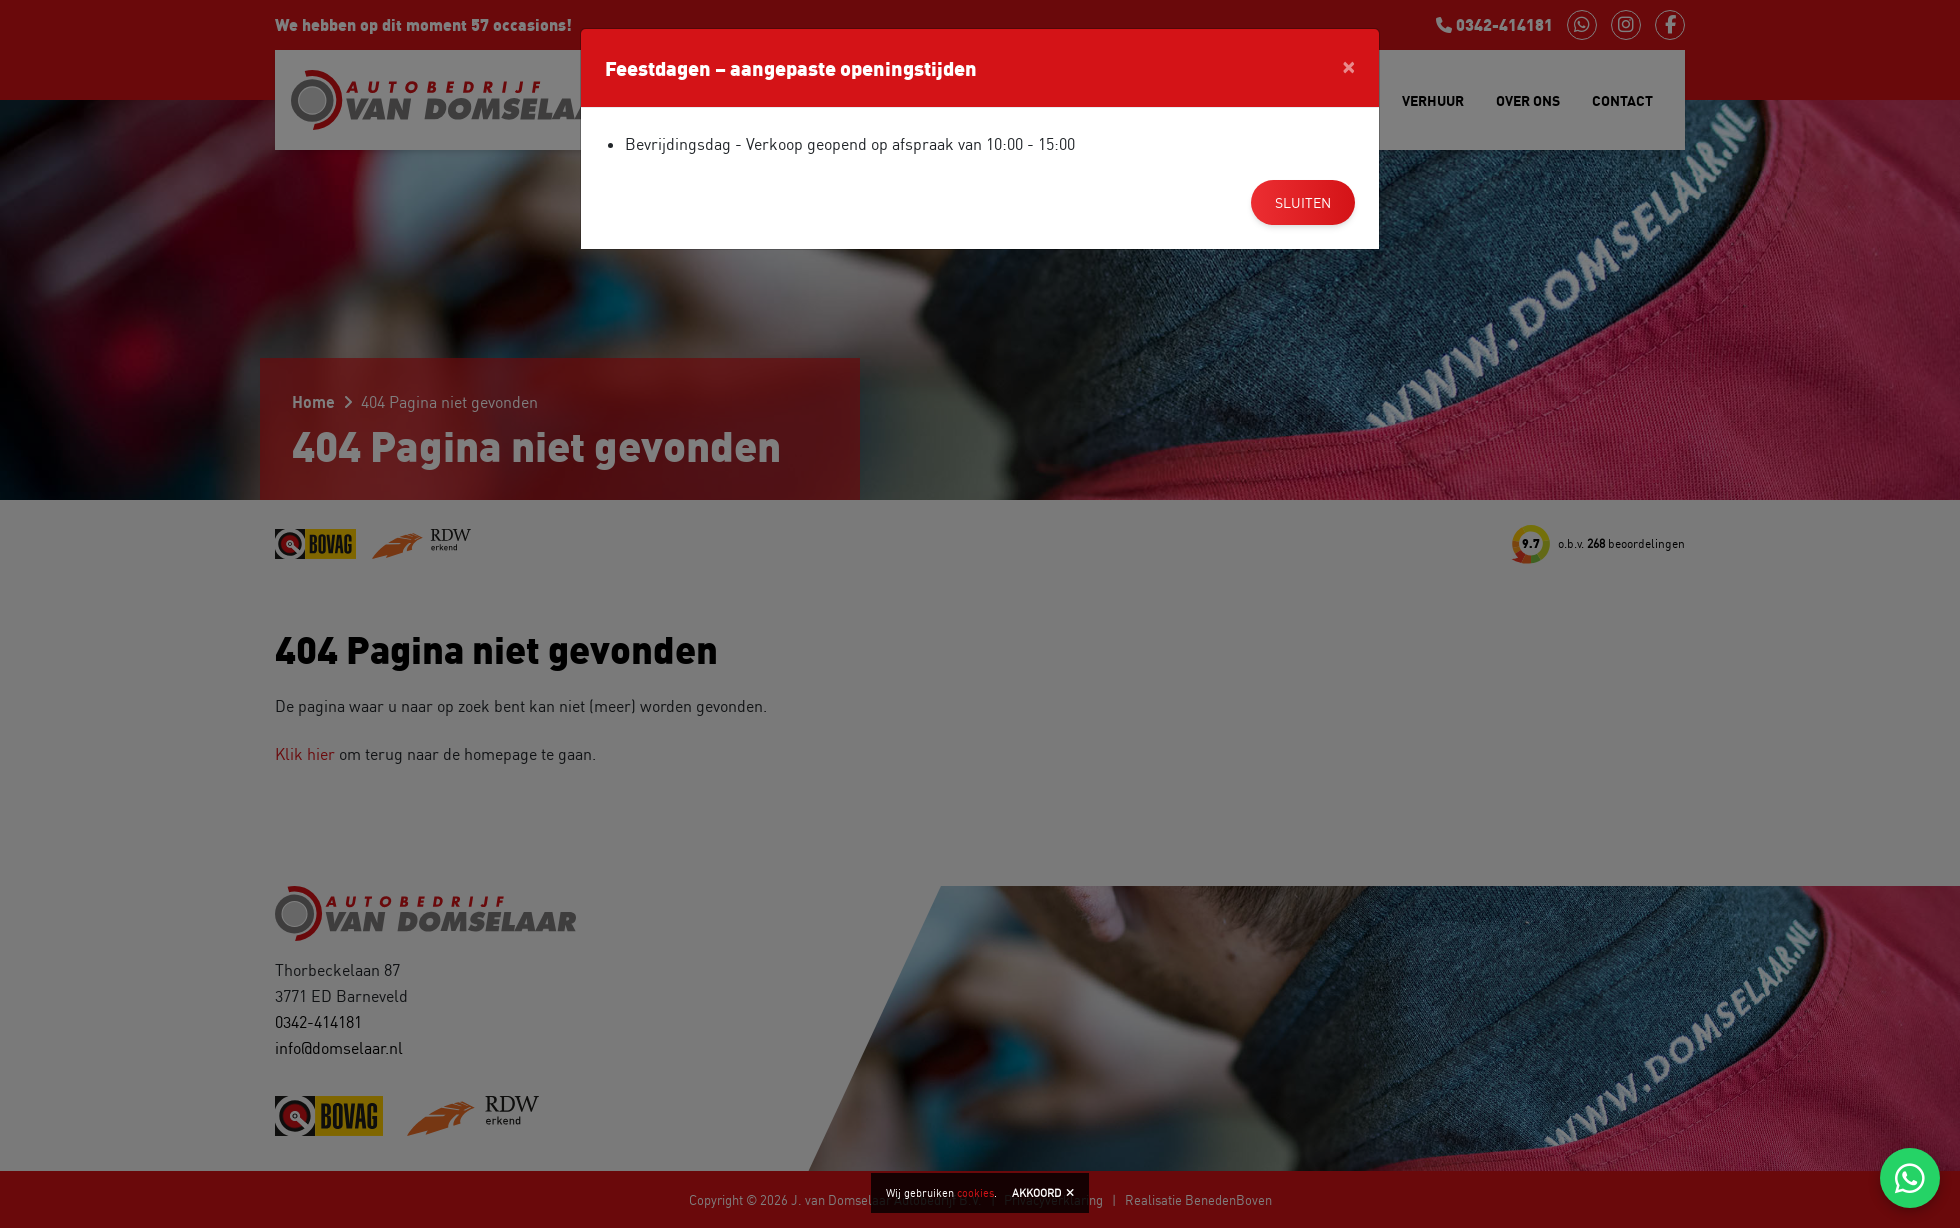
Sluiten (1303, 202)
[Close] (1348, 65)
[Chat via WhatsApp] (1910, 1178)
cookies (975, 1193)
